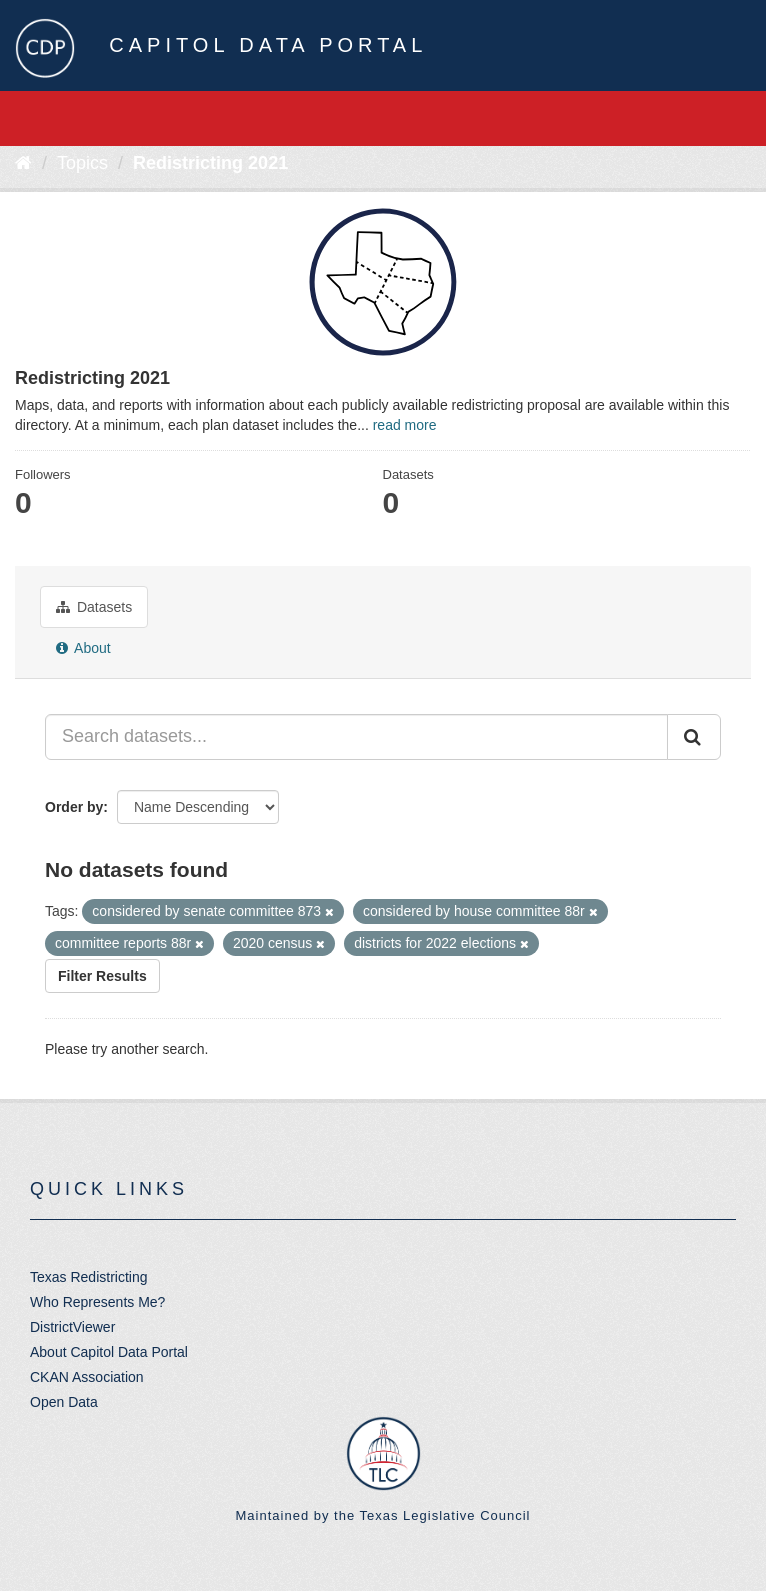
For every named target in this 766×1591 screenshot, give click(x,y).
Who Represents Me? (97, 1302)
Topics (82, 163)
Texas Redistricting (89, 1277)
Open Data (64, 1402)
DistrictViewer (72, 1327)
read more (405, 425)
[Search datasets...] (356, 737)
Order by (74, 807)
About (83, 648)
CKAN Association (87, 1377)
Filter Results (102, 976)
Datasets (94, 607)
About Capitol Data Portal (109, 1352)
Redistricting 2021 (210, 163)
